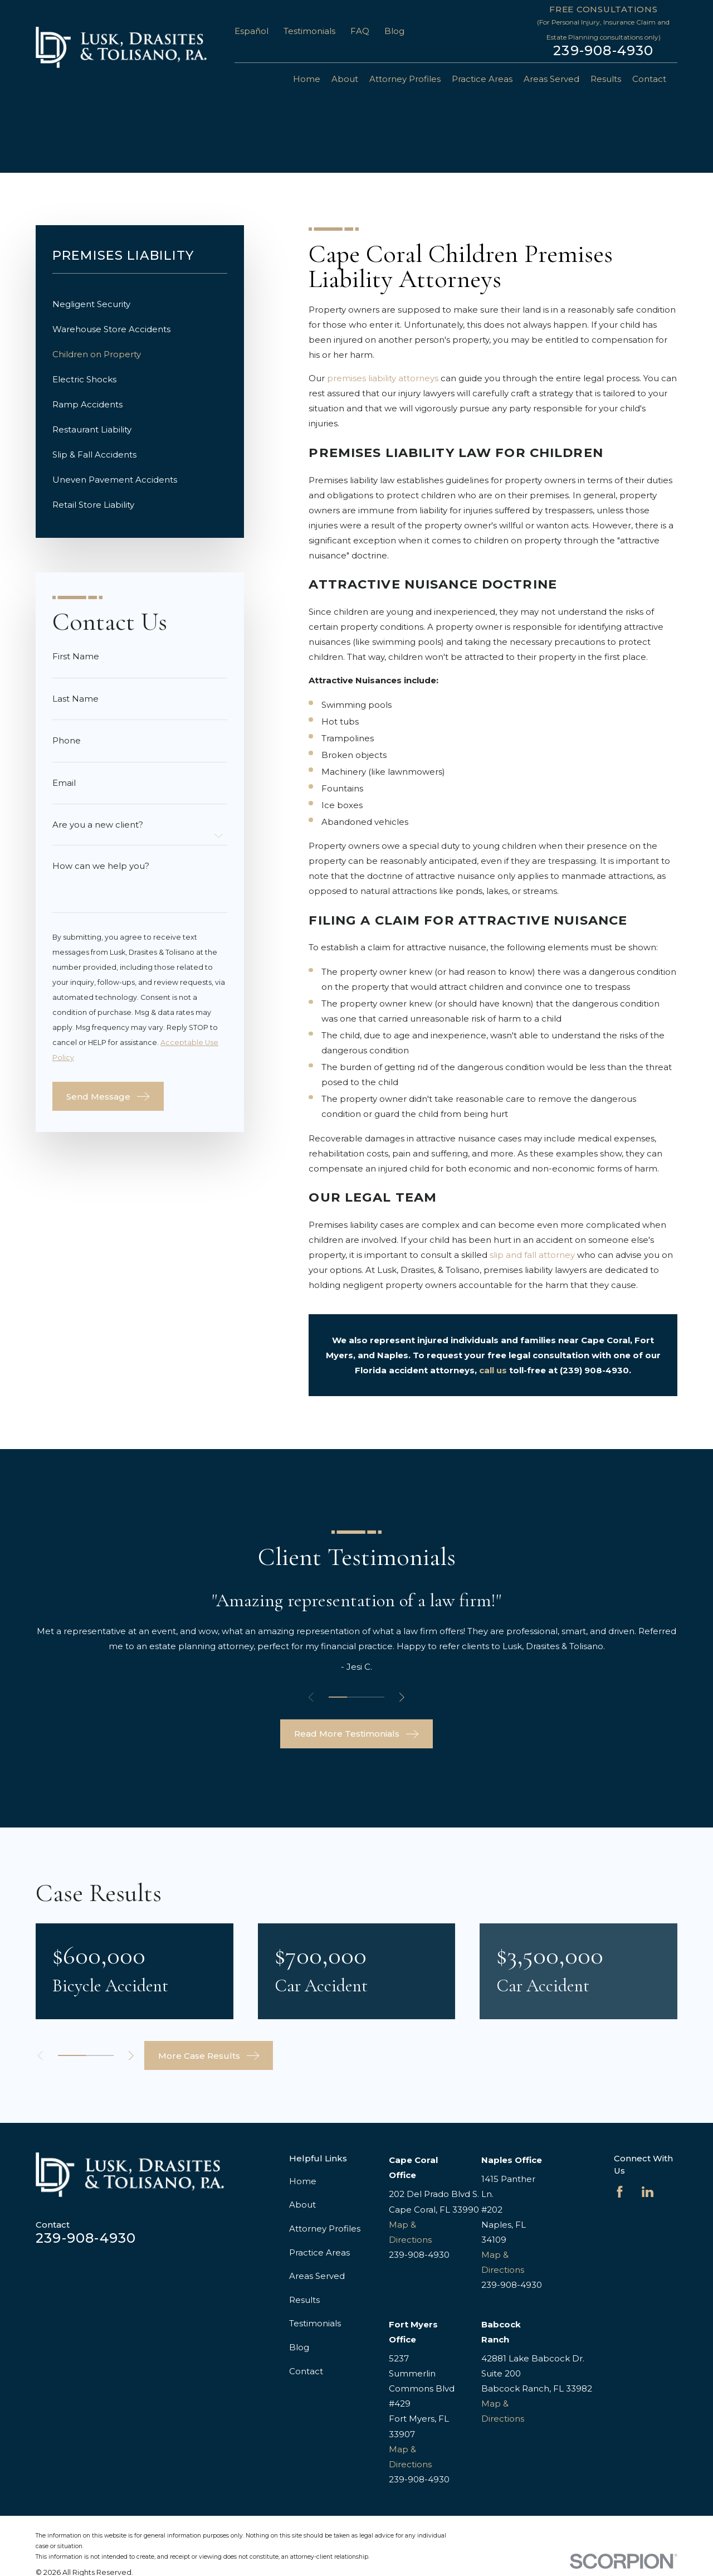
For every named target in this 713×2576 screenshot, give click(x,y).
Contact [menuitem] (649, 79)
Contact (306, 2371)
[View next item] (402, 1697)
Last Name (75, 698)
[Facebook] (620, 2192)
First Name (75, 656)
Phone (66, 740)
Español (251, 31)
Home (302, 2181)
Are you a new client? (97, 824)
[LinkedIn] (647, 2192)
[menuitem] (139, 304)
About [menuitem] (344, 79)
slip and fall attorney (532, 1255)
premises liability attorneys (382, 378)
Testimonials (309, 31)
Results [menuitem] (605, 79)
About (302, 2204)
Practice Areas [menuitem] (482, 79)
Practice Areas (319, 2252)
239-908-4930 (603, 50)
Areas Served (317, 2276)
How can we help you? (100, 866)
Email (64, 783)
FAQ (359, 31)
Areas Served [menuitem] (551, 79)
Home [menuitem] (306, 79)
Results (304, 2300)
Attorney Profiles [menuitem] (405, 79)
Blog (394, 31)
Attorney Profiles (324, 2228)
